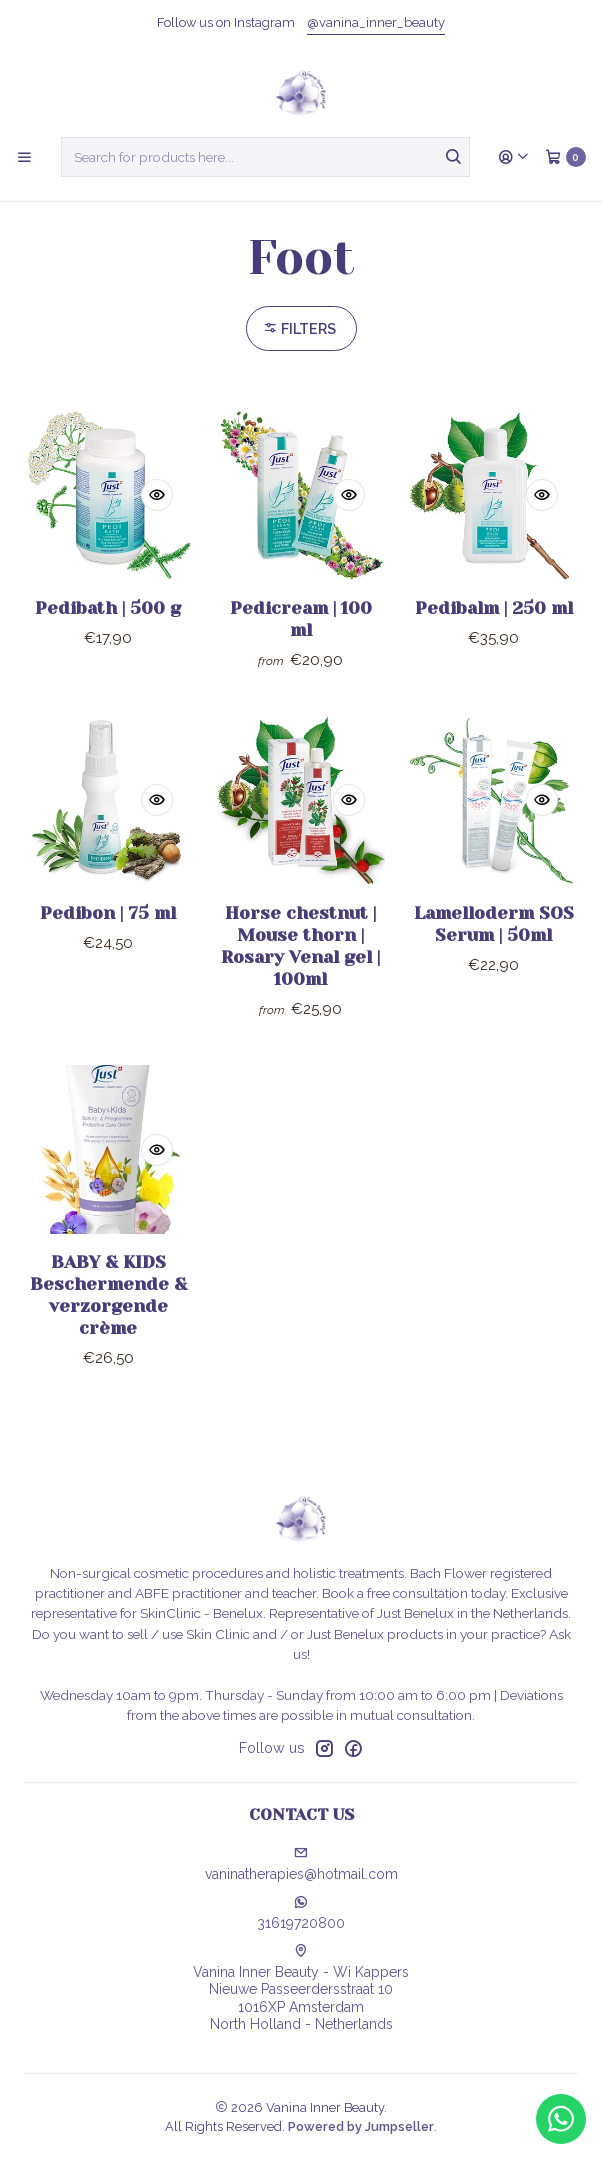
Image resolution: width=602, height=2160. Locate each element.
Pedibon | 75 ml (108, 933)
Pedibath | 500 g (108, 608)
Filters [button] (299, 328)
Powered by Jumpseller (361, 2126)
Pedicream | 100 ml (301, 619)
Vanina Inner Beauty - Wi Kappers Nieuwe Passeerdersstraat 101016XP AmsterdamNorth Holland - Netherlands (301, 1988)
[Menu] (24, 157)
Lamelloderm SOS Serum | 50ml (494, 944)
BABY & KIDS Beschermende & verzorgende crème (108, 1315)
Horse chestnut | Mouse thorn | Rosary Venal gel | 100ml (300, 966)
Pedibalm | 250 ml (494, 608)
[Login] (514, 157)
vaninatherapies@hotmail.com (301, 1864)
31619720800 (301, 1913)
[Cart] (565, 157)
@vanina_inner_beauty (376, 22)
